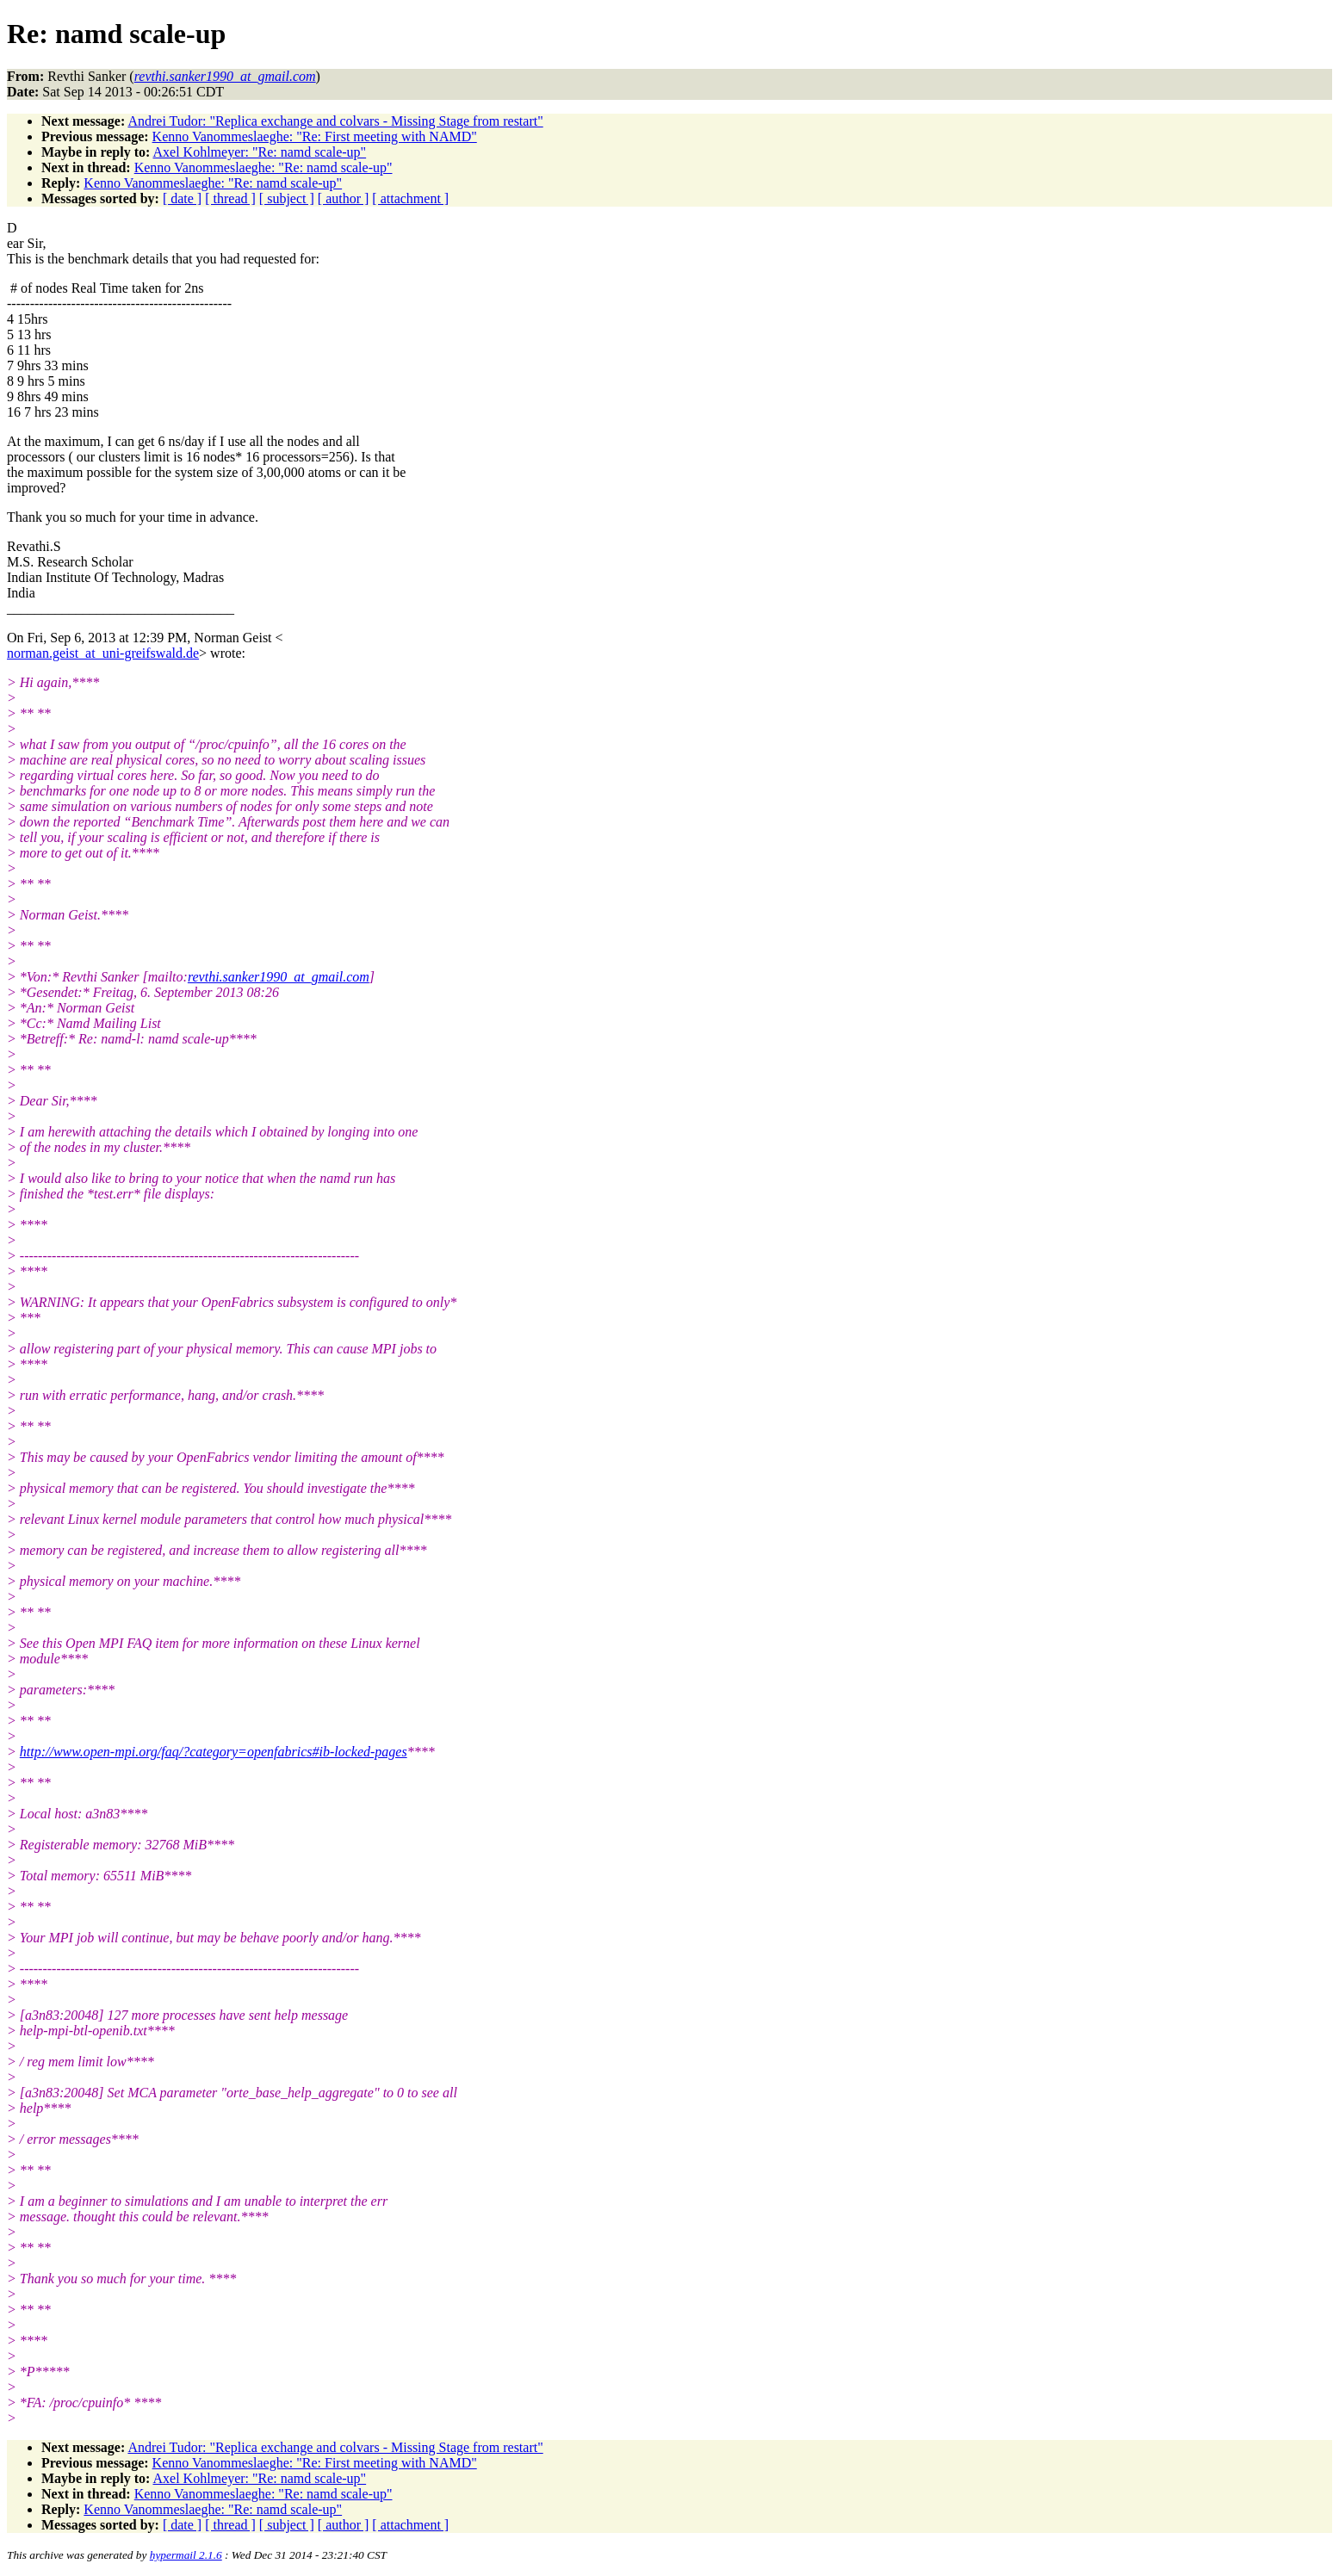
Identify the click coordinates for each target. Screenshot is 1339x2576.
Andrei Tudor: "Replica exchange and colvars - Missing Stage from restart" (334, 121)
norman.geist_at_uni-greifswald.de (103, 653)
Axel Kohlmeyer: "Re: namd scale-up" (259, 152)
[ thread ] (230, 198)
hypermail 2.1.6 (186, 2554)
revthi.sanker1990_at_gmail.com (278, 976)
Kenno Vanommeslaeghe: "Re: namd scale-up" (263, 167)
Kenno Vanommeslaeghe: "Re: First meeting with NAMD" (314, 136)
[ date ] (182, 198)
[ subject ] (286, 198)
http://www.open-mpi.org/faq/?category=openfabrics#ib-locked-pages (213, 1751)
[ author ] (343, 198)
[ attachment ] (410, 198)
